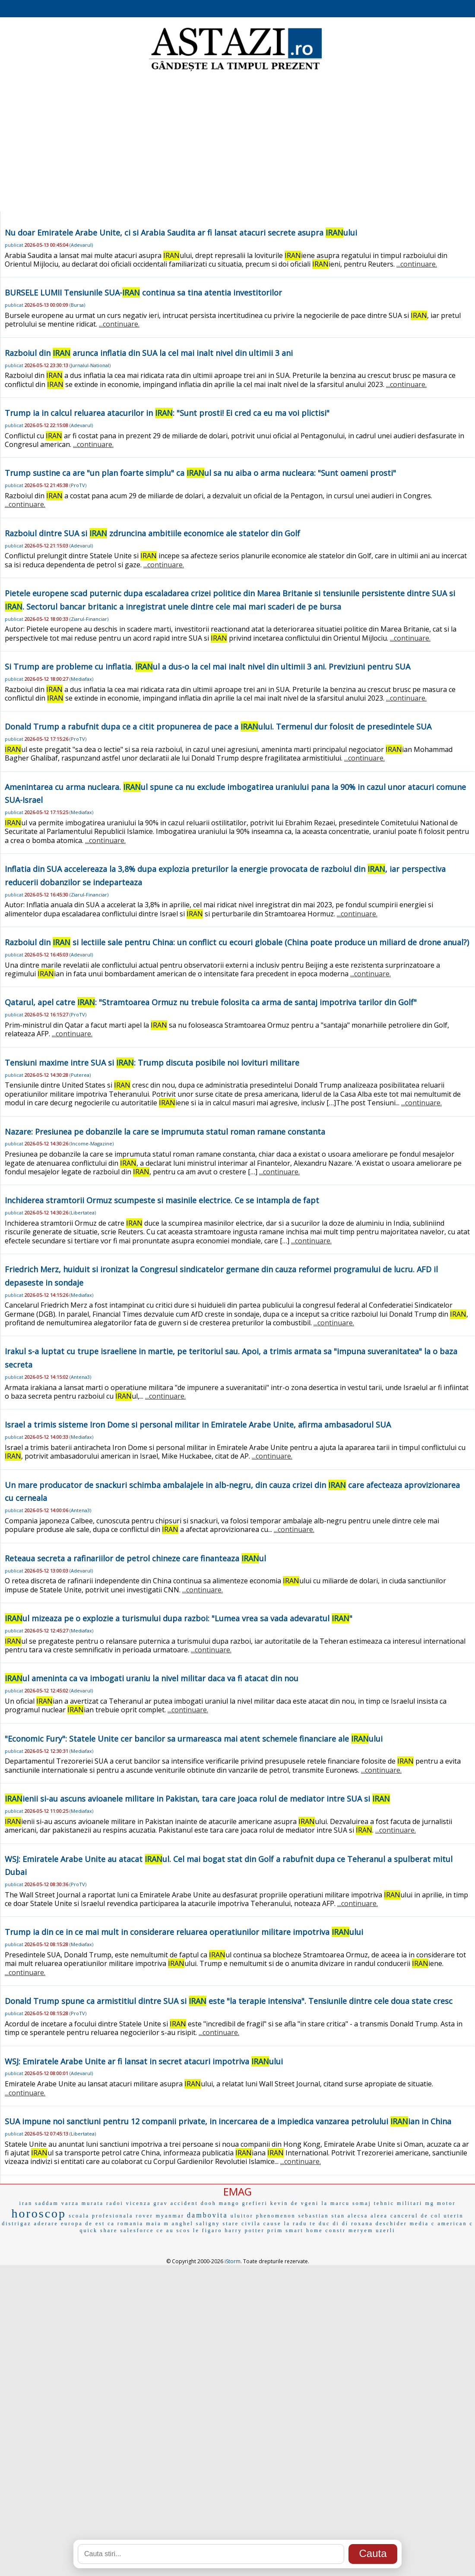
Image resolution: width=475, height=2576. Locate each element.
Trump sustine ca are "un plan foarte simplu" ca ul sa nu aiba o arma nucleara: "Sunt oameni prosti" (200, 473)
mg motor (440, 2203)
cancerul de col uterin (427, 2216)
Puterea (80, 1075)
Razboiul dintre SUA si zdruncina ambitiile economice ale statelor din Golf (152, 533)
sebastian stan (321, 2216)
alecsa (358, 2216)
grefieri (254, 2203)
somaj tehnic (373, 2203)
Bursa (77, 305)
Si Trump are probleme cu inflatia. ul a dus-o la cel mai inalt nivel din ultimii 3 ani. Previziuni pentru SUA (207, 666)
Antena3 (80, 1377)
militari (409, 2203)
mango (229, 2203)
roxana (362, 2224)
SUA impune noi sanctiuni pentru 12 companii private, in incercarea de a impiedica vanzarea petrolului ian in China (228, 2121)
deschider (391, 2224)
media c (422, 2224)
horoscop (38, 2213)
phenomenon (276, 2216)
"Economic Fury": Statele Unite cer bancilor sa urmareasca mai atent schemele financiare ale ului (194, 1738)
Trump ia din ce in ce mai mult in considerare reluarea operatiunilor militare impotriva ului (184, 1932)
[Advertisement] (238, 142)
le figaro (207, 2230)
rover (144, 2216)
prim (275, 2230)
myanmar (170, 2216)
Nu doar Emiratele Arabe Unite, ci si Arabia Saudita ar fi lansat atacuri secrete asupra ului (181, 232)
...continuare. (416, 264)
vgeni (310, 2203)
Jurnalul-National (90, 365)
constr (336, 2230)
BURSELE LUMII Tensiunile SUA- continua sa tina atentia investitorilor (143, 292)
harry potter (244, 2230)
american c (455, 2224)
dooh (208, 2203)
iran (26, 2203)
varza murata (82, 2203)
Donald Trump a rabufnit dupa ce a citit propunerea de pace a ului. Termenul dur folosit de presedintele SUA (218, 726)
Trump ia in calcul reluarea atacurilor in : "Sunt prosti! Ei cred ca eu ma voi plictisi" (167, 413)
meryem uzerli (372, 2230)
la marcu (335, 2203)
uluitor (242, 2216)
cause (272, 2224)
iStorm (233, 2261)
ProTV (78, 485)
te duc (320, 2224)
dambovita (207, 2215)
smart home (304, 2230)
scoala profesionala (101, 2216)
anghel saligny (196, 2224)
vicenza (138, 2203)
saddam (47, 2203)
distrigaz (16, 2224)
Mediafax (81, 679)
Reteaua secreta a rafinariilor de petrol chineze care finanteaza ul (135, 1558)
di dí (340, 2224)
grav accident (175, 2203)
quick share (98, 2230)
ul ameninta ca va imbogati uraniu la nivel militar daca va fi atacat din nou (151, 1678)
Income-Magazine (91, 1143)
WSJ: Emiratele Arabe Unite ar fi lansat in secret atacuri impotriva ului (144, 2061)
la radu (295, 2224)
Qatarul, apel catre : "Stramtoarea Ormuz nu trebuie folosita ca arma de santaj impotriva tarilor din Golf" (211, 1002)
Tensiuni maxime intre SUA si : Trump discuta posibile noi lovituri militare (152, 1062)
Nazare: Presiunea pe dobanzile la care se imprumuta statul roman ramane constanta (165, 1131)
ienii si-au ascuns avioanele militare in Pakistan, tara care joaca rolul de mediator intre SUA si (197, 1798)
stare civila (242, 2224)
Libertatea (83, 1212)
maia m (157, 2224)
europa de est (83, 2224)
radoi (115, 2203)
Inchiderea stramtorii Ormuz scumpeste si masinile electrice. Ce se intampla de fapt (162, 1200)
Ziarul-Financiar (89, 619)
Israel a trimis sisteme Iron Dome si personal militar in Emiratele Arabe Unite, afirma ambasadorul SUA (198, 1424)
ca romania (125, 2224)
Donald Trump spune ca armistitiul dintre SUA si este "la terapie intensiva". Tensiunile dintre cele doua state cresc (229, 2001)
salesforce (137, 2230)
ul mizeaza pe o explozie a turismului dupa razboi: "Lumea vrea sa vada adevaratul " (178, 1618)
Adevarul (81, 245)
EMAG (237, 2191)
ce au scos (173, 2230)
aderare (46, 2224)
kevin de (284, 2203)
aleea (379, 2216)
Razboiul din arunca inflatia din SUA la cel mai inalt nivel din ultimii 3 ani (149, 353)
